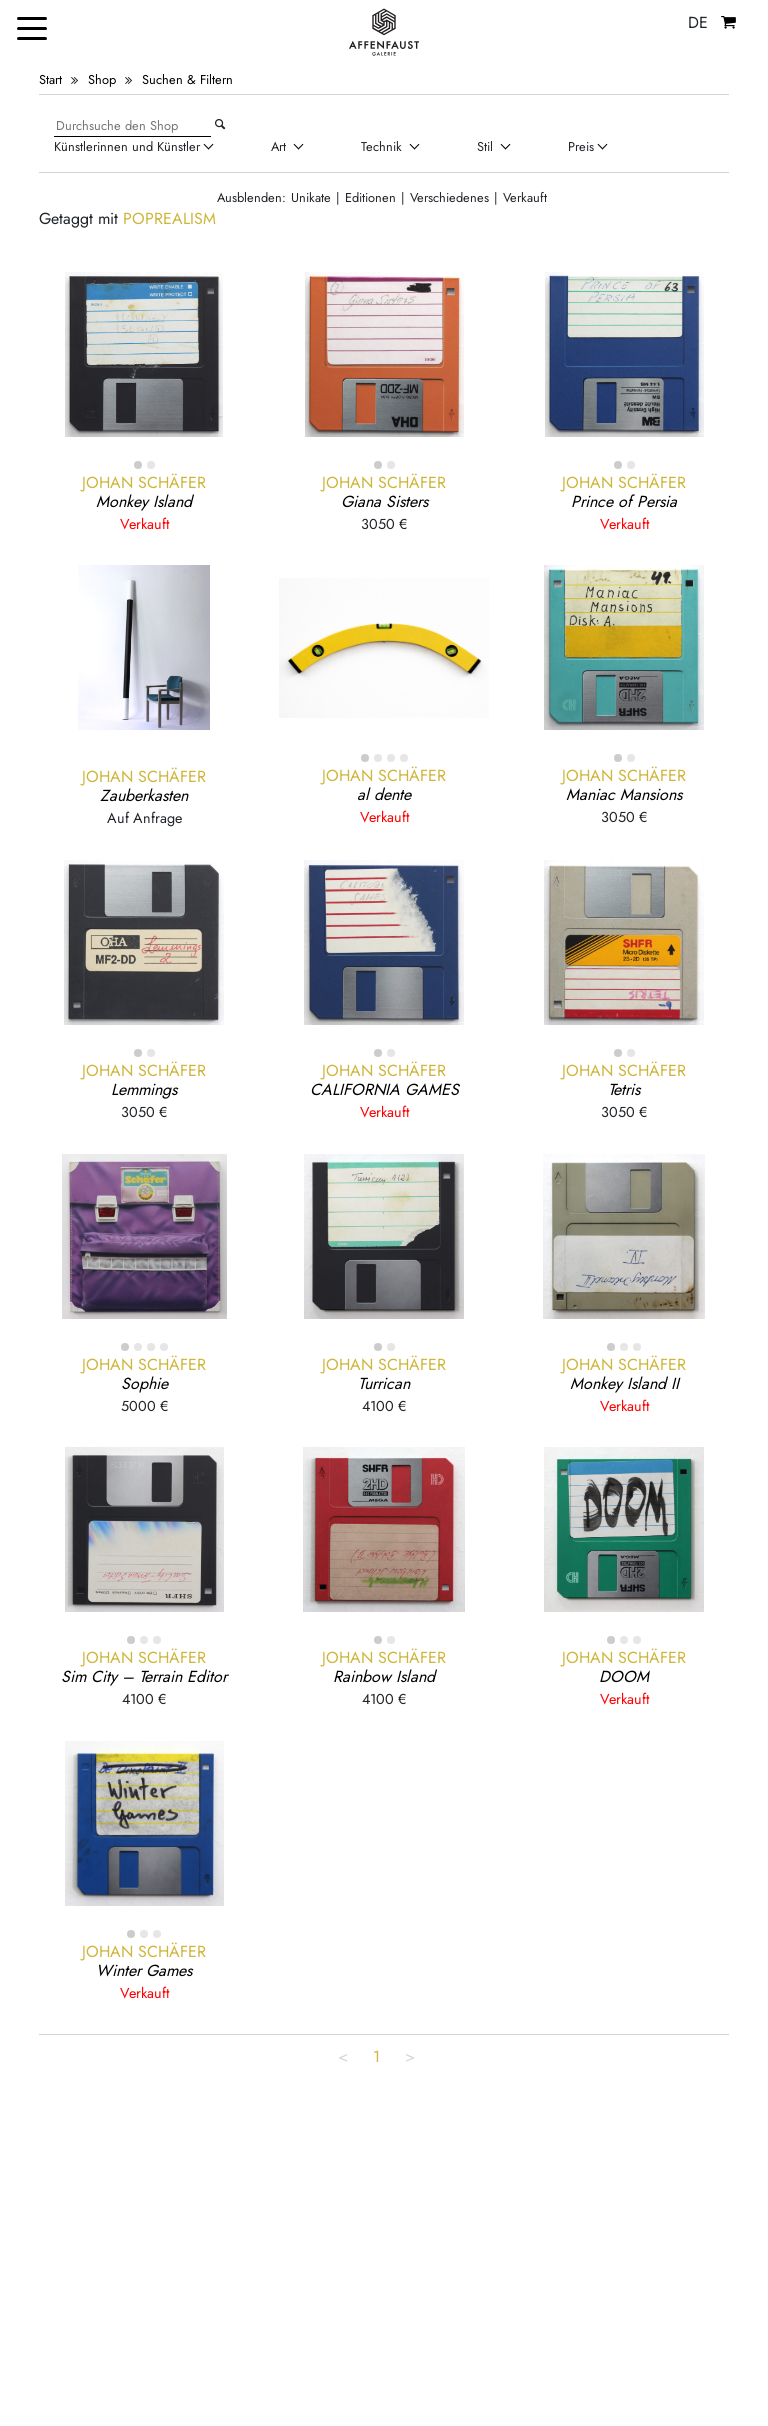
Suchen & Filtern (187, 79)
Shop (102, 79)
